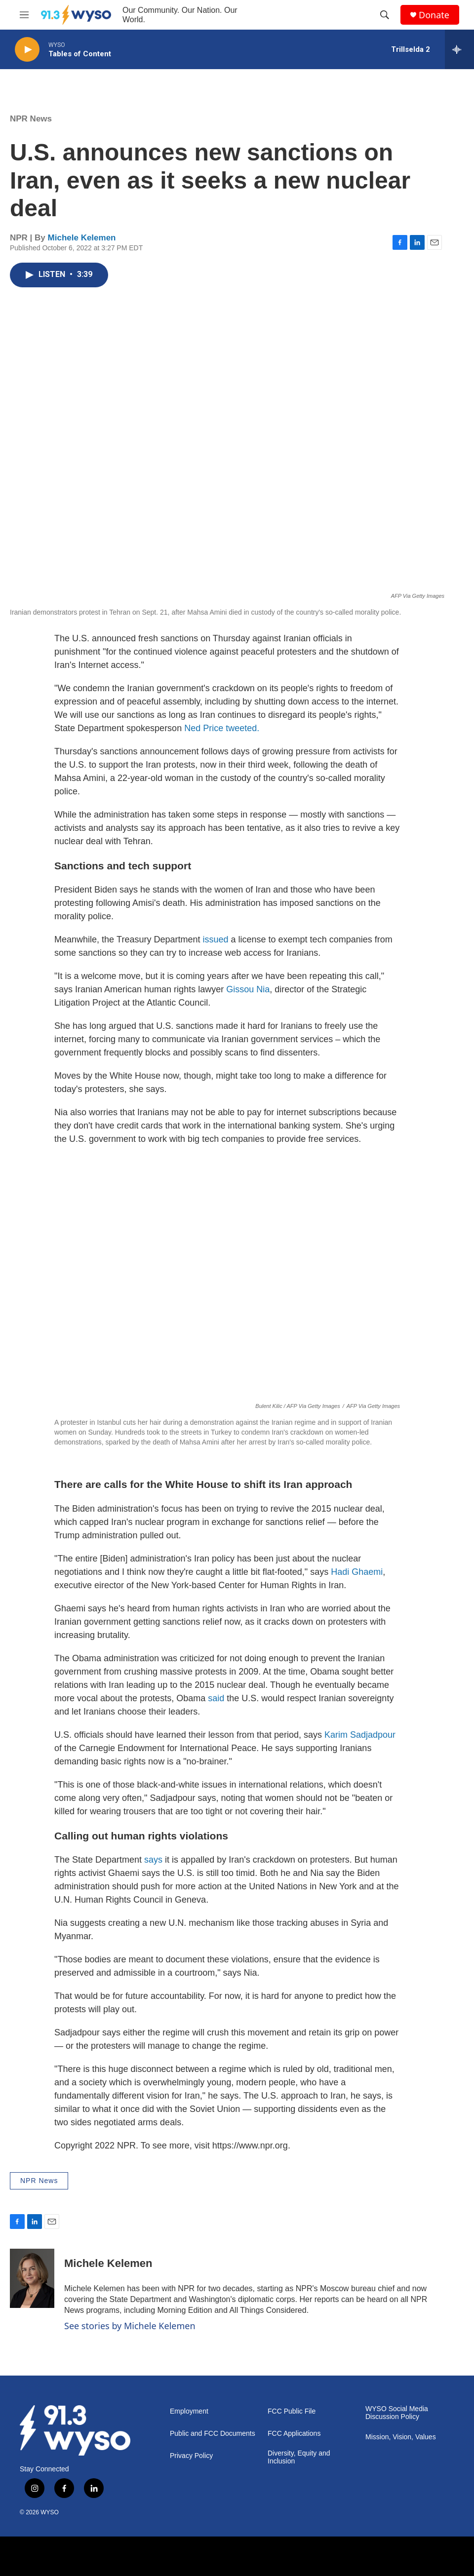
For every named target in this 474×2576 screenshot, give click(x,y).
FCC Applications (294, 2433)
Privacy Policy (191, 2455)
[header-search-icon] (384, 14)
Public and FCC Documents (212, 2433)
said (216, 1698)
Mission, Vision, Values (400, 2437)
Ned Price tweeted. (221, 728)
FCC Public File (292, 2411)
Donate (434, 15)
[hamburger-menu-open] (24, 15)
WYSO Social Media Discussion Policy (396, 2412)
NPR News (31, 118)
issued (216, 939)
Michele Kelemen (82, 237)
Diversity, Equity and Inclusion (299, 2457)
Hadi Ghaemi (357, 1572)
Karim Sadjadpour (359, 1735)
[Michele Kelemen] (32, 2278)
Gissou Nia (248, 989)
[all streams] (459, 49)
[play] (27, 49)
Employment (189, 2411)
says (153, 1860)
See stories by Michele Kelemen (130, 2326)
